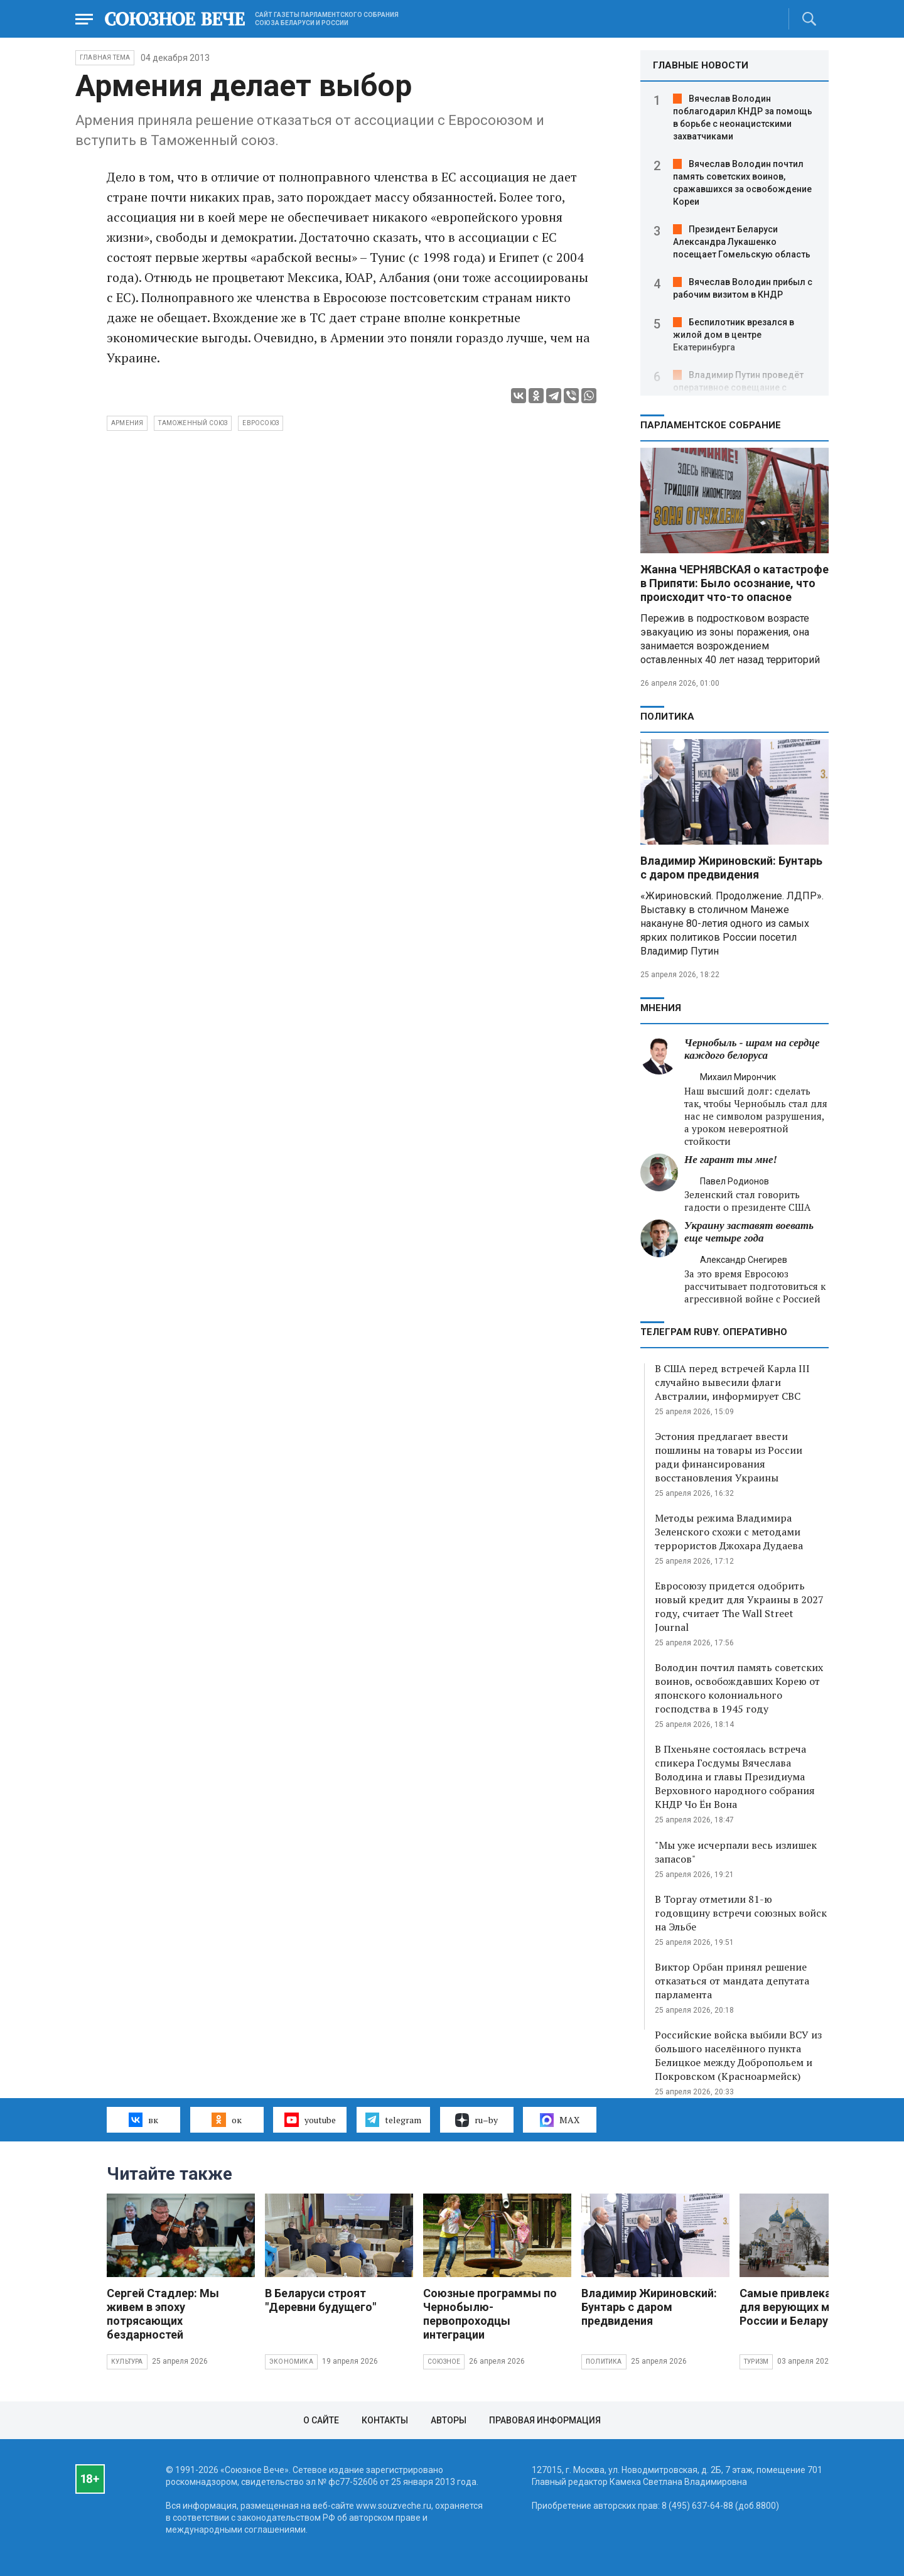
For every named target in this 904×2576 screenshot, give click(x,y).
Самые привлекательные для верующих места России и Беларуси (809, 2306)
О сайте (321, 2420)
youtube (309, 2119)
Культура (127, 2361)
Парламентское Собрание (710, 425)
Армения (127, 422)
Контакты (385, 2420)
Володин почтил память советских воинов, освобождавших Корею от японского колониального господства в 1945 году (739, 1688)
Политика (667, 716)
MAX (559, 2120)
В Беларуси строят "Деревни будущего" (320, 2300)
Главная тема (105, 57)
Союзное (444, 2361)
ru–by (476, 2120)
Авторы (448, 2420)
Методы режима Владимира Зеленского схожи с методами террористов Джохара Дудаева (729, 1531)
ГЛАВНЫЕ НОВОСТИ (700, 65)
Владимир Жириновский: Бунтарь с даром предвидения (731, 867)
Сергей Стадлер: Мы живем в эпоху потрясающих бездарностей (163, 2313)
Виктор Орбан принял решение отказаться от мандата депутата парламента (732, 1980)
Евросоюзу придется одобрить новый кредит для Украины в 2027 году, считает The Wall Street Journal (739, 1606)
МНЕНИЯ (660, 1008)
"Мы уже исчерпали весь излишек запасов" (736, 1852)
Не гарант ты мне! (730, 1160)
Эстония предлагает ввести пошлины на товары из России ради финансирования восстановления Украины (728, 1457)
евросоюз (260, 422)
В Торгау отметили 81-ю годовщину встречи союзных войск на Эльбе (741, 1913)
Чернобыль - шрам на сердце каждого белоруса (751, 1049)
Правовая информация (545, 2420)
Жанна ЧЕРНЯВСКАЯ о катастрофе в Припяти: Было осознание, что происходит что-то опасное (734, 583)
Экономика (291, 2361)
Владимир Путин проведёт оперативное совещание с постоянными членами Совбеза (741, 387)
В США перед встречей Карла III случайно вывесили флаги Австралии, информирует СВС (732, 1382)
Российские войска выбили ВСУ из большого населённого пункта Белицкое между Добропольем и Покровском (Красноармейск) (738, 2055)
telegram (393, 2119)
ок (226, 2119)
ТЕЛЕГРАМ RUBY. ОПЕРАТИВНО (713, 1332)
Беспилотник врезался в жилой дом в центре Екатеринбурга (733, 334)
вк (143, 2119)
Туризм (756, 2361)
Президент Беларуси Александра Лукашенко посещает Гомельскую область (741, 241)
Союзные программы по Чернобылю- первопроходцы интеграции (490, 2313)
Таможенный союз (192, 422)
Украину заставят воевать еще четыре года (749, 1232)
